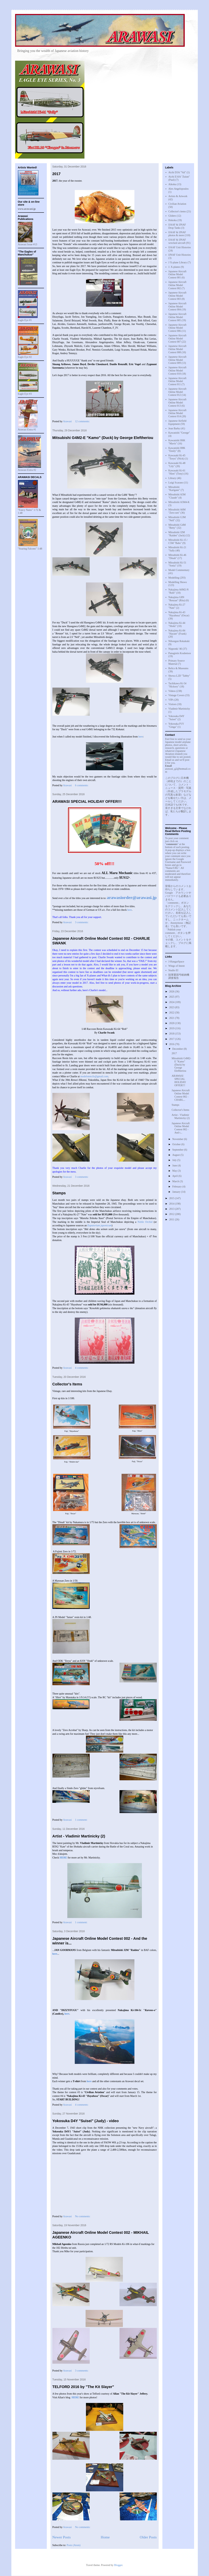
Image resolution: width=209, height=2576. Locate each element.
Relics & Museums (178, 668)
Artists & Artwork (177, 196)
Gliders (172, 215)
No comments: (83, 2216)
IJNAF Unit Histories (179, 254)
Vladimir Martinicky (179, 708)
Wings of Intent (176, 965)
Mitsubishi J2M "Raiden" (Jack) (176, 534)
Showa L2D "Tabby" (179, 675)
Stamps (59, 1193)
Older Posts (148, 2537)
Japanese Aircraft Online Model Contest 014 (177, 413)
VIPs (171, 699)
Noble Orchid (145, 1222)
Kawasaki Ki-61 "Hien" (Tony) (176, 472)
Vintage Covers (176, 695)
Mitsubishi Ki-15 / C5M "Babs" (178, 541)
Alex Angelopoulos (178, 188)
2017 (56, 174)
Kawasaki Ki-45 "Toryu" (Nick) (176, 457)
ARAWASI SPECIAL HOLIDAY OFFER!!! (87, 801)
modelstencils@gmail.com (94, 1076)
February (177, 1186)
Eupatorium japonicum (99, 1225)
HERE (63, 1857)
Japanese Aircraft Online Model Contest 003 (177, 295)
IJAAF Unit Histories (179, 247)
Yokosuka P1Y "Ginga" (176, 725)
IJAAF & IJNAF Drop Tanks (177, 226)
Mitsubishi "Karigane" (174, 489)
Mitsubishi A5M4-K (179, 502)
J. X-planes (174, 267)
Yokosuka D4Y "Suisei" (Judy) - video (85, 2121)
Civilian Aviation (177, 203)
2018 (172, 1033)
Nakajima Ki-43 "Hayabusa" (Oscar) (178, 614)
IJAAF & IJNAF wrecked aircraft (177, 241)
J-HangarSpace (176, 961)
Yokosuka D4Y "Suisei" (176, 718)
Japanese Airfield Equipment (177, 422)
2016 (172, 1044)
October (176, 1144)
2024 (172, 1002)
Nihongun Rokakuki (179, 641)
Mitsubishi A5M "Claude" (177, 496)
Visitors (172, 704)
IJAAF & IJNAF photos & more (177, 234)
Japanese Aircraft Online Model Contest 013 (177, 402)
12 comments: (82, 421)
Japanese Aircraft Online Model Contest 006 (177, 328)
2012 (172, 1214)
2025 (172, 996)
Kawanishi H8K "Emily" (176, 450)
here (140, 736)
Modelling (173, 577)
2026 (172, 991)
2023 (172, 1007)
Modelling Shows (177, 582)
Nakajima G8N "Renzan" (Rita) (176, 599)
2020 (172, 1023)
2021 (172, 1018)
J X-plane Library (177, 262)
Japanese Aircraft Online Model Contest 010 (177, 370)
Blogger (118, 2565)
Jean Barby (174, 428)
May (175, 1170)
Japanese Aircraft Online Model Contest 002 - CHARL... (181, 1095)
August (176, 1155)
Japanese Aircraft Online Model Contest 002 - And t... (181, 1128)
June (175, 1165)
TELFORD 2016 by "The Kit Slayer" (83, 2387)
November (178, 1139)
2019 (172, 1028)
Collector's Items (67, 1384)
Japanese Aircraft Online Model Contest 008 (177, 349)
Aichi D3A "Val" (177, 172)
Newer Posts (61, 2537)
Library (172, 478)
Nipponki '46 (175, 648)
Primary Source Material (176, 662)
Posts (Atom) (74, 2545)
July (174, 1160)
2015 (172, 1198)
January (176, 1191)
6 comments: (82, 785)
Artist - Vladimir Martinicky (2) (78, 1836)
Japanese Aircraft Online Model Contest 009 (177, 360)
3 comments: (82, 922)
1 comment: (81, 1819)
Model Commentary (178, 570)
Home (105, 2537)
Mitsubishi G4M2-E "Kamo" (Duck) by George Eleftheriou (102, 438)
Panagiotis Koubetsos (179, 653)
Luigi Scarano (175, 482)
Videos (172, 691)
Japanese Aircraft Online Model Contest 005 (177, 317)
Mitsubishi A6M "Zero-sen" (177, 511)
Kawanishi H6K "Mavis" (176, 442)
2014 (172, 1203)
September (178, 1149)
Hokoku (172, 220)
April (175, 1176)
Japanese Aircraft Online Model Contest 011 (177, 381)
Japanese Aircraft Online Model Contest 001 (177, 274)
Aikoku (172, 184)
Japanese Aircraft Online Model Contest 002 (177, 285)
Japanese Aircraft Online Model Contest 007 (177, 338)
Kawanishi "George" (179, 432)
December (178, 1048)
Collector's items (177, 211)
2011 (172, 1219)
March (176, 1181)
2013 (172, 1209)
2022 (172, 1012)
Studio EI (173, 970)
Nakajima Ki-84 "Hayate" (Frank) (177, 632)
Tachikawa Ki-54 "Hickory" (177, 685)
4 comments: (82, 1367)
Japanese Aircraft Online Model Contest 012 (177, 392)
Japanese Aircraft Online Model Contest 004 (177, 306)
